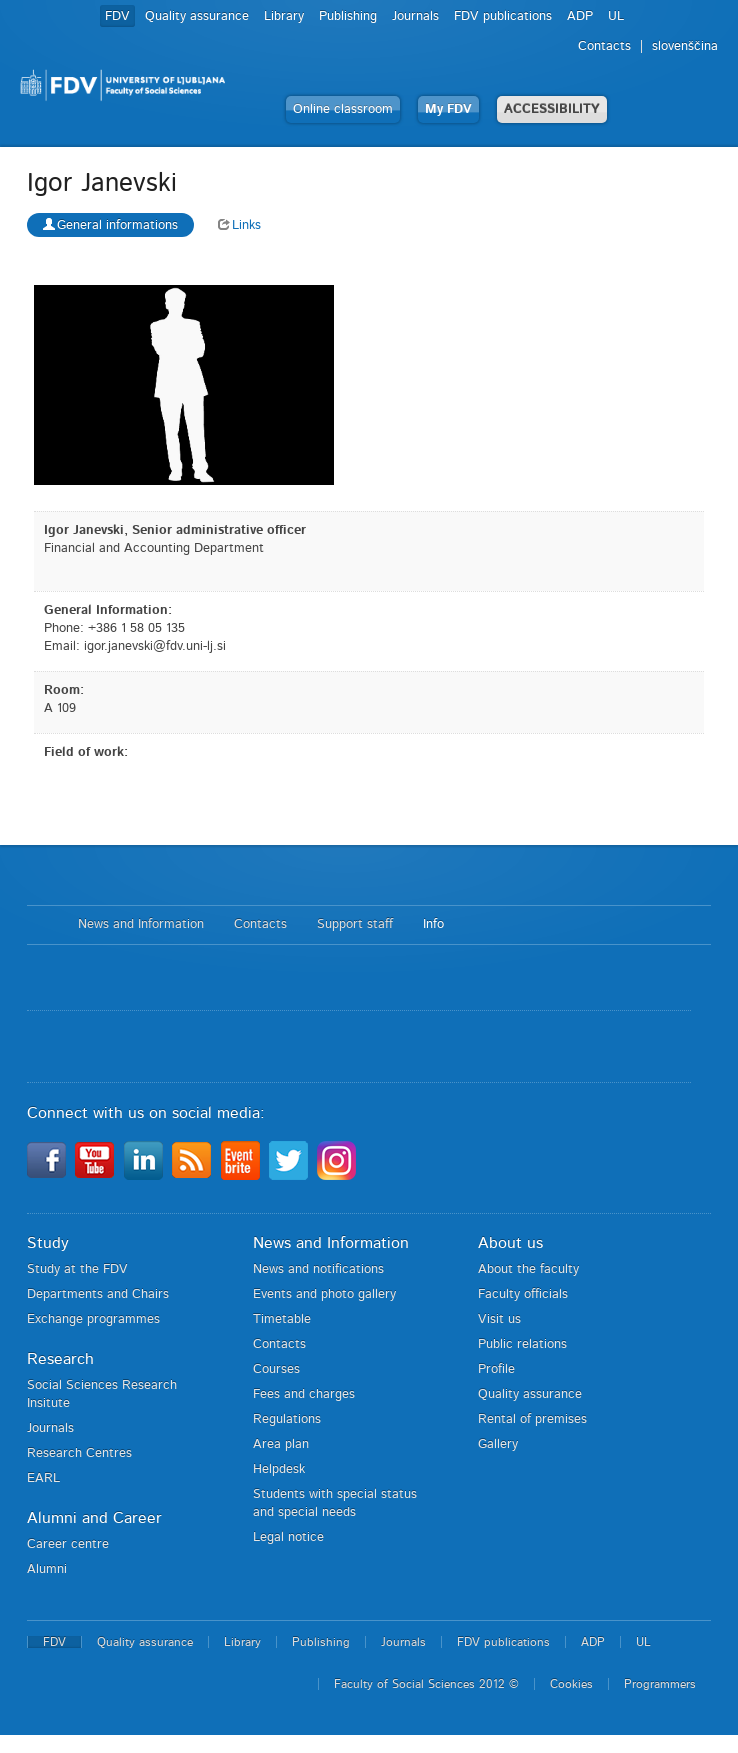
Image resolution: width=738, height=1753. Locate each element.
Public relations (522, 1344)
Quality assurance (197, 16)
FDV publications (503, 16)
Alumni (47, 1569)
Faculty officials (523, 1294)
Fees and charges (304, 1394)
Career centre (68, 1544)
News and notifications (318, 1269)
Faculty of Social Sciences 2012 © (426, 1684)
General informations (110, 224)
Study (48, 1243)
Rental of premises (532, 1419)
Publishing (348, 16)
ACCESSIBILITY (552, 109)
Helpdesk (279, 1469)
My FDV (448, 109)
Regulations (287, 1419)
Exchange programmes (93, 1319)
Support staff (355, 924)
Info (433, 924)
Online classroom (343, 109)
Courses (276, 1369)
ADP (580, 16)
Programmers (660, 1684)
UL (616, 16)
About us (510, 1243)
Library (284, 16)
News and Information (141, 924)
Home (42, 925)
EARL (43, 1478)
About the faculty (528, 1269)
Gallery (498, 1444)
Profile (496, 1369)
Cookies (571, 1684)
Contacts (604, 46)
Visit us (499, 1319)
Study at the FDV (77, 1269)
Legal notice (288, 1537)
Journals (415, 16)
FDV (117, 16)
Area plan (281, 1444)
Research (60, 1359)
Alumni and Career (94, 1518)
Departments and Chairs (98, 1294)
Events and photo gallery (324, 1294)
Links (239, 225)
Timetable (282, 1319)
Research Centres (79, 1453)
